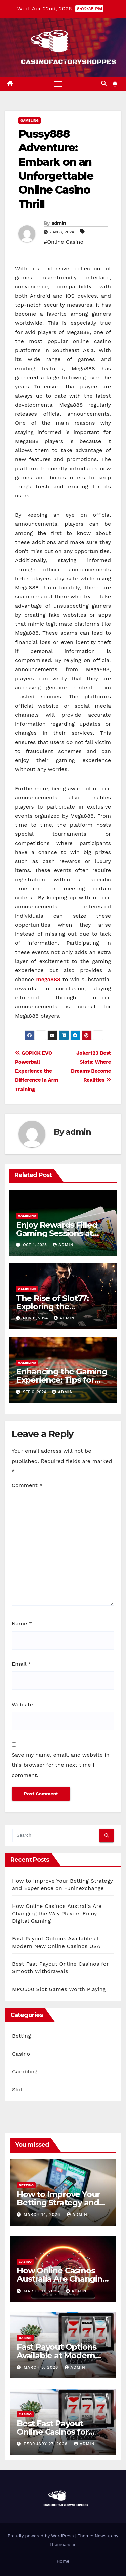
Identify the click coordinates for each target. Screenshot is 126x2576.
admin (58, 223)
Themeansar (62, 2544)
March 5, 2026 (42, 2367)
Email (21, 1664)
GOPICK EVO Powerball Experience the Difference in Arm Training (36, 1071)
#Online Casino (63, 242)
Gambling (29, 120)
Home (63, 2561)
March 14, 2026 (43, 2214)
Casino (21, 2054)
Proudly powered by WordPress (41, 2535)
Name (22, 1623)
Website (22, 1704)
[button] (104, 83)
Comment (27, 1485)
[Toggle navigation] (58, 84)
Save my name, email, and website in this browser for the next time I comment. (61, 1765)
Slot (17, 2089)
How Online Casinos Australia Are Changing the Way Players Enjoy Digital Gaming (56, 1913)
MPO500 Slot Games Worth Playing (59, 1989)
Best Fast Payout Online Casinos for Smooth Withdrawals (58, 2431)
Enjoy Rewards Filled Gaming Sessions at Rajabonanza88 (56, 1233)
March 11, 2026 (42, 2291)
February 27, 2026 (46, 2443)
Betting (21, 2036)
